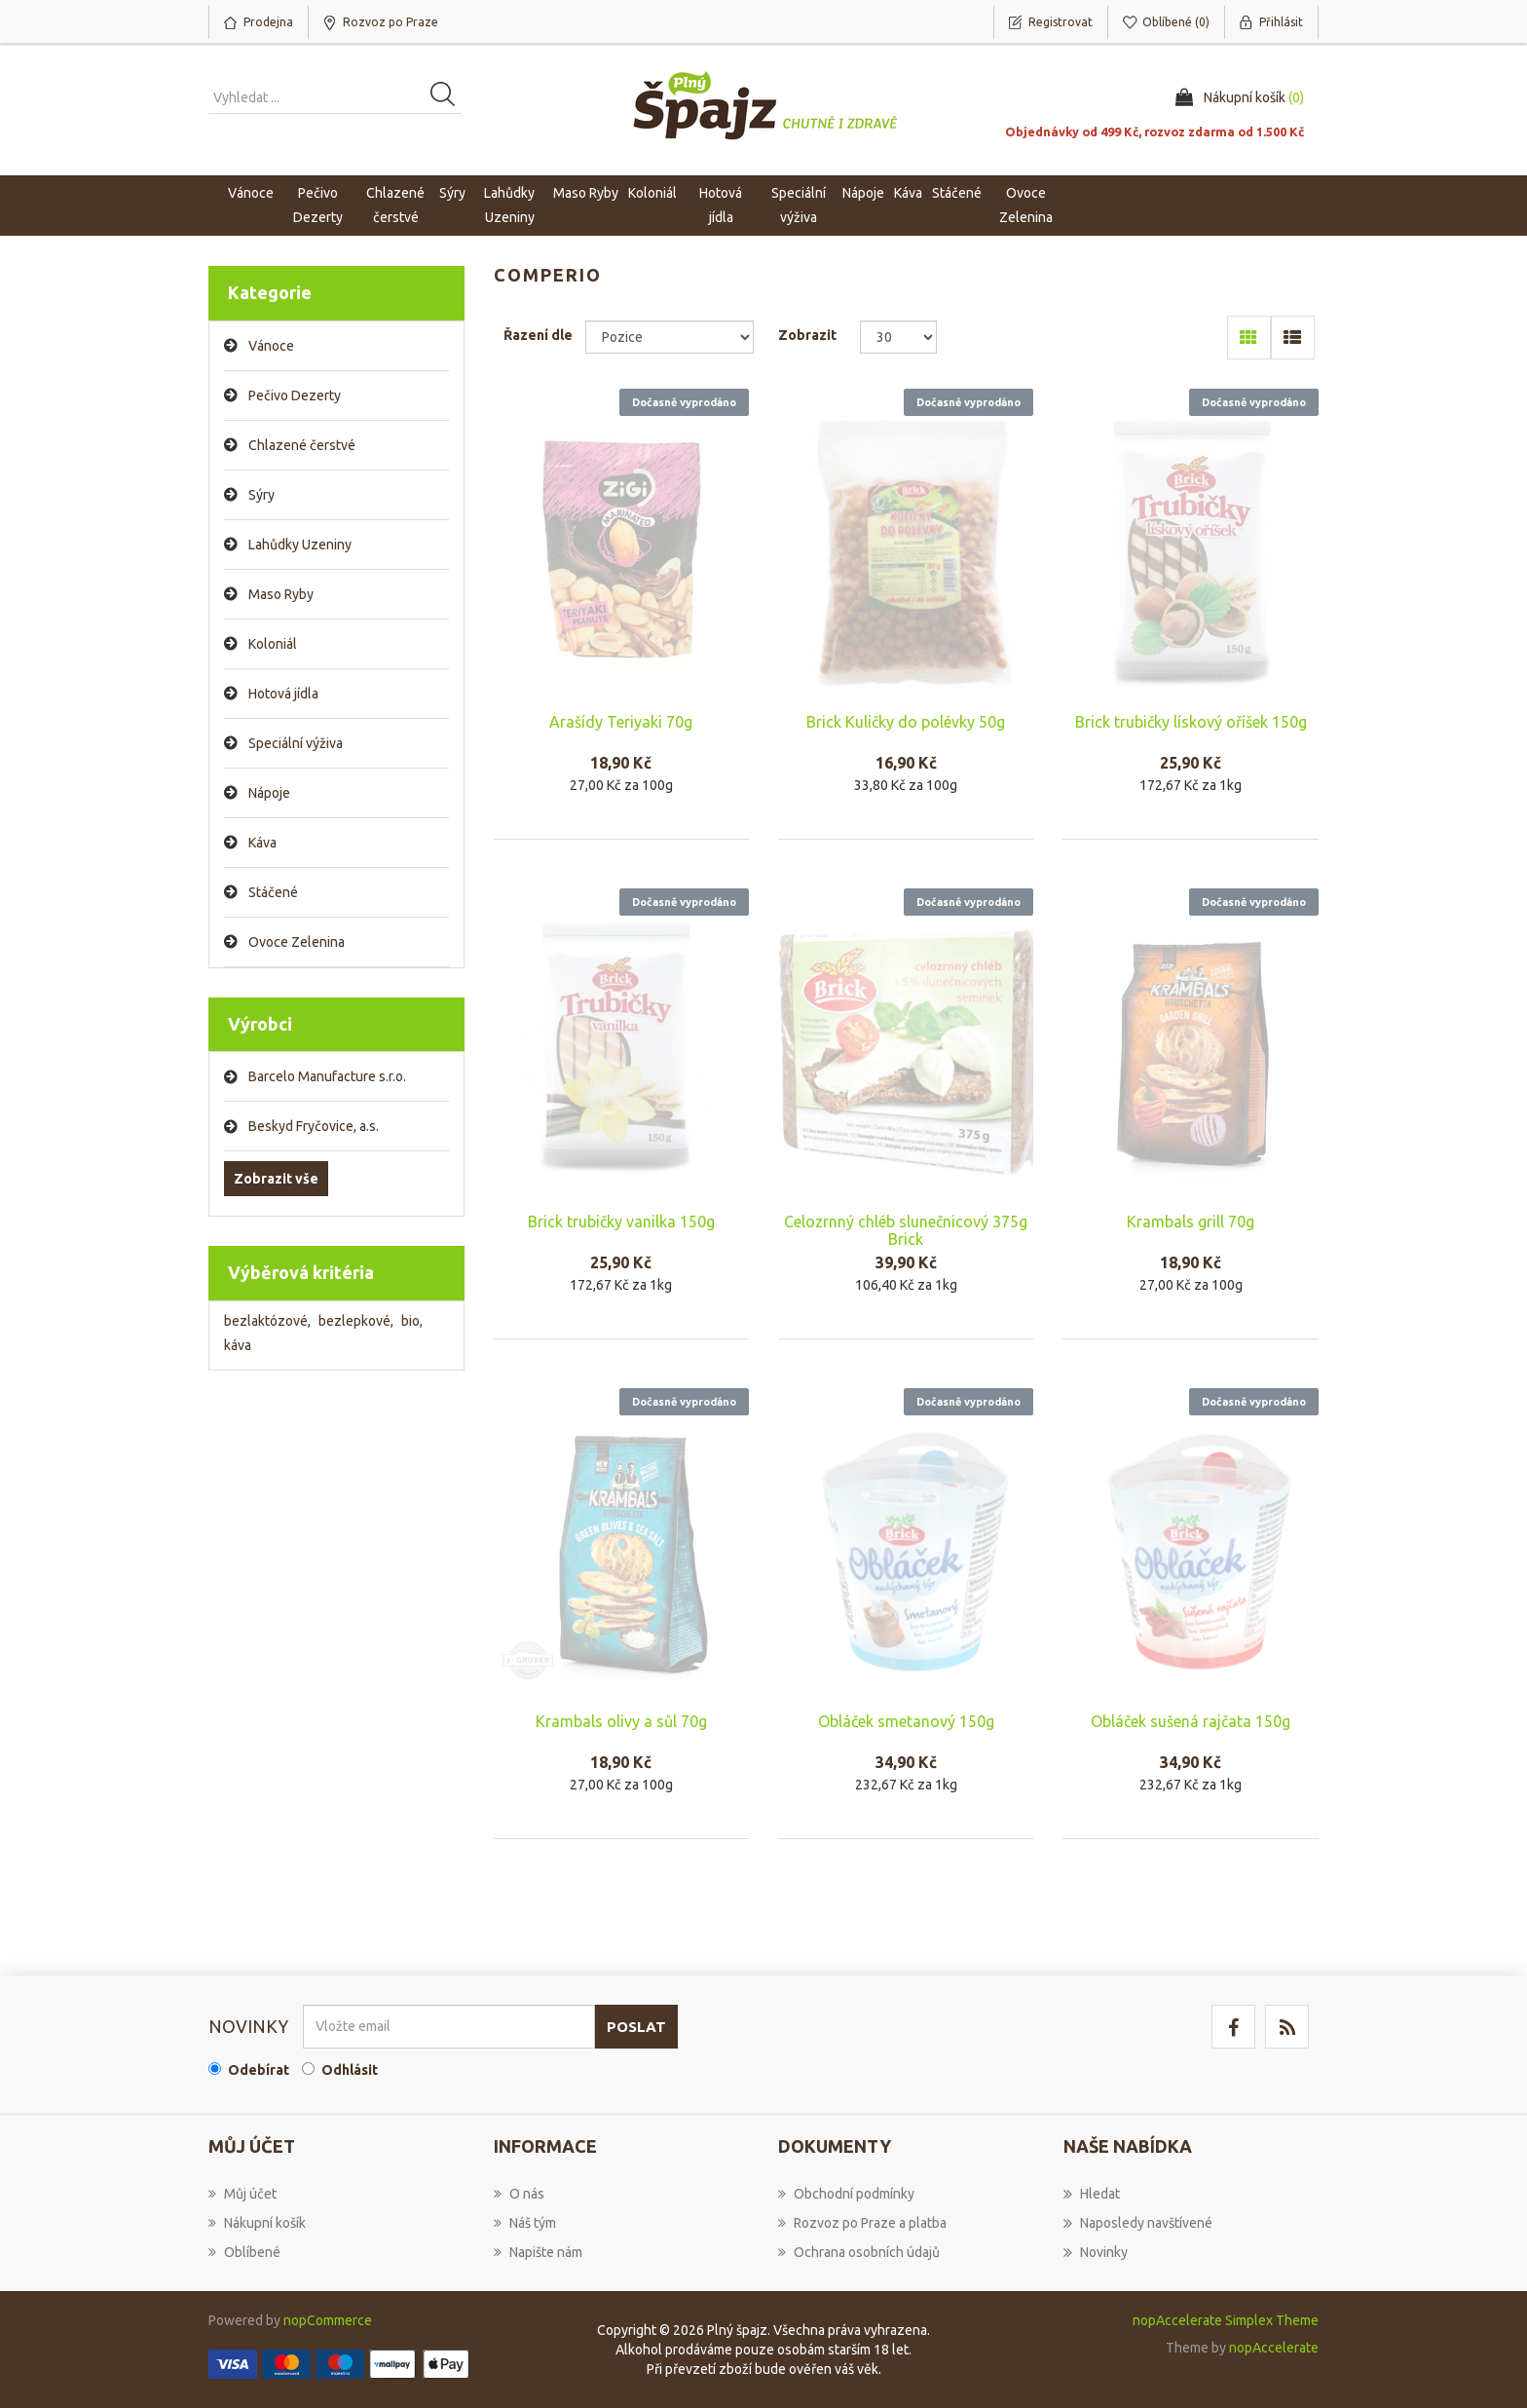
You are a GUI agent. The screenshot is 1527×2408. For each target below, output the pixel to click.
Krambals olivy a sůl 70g (621, 1721)
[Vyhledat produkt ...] (335, 97)
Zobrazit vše (276, 1178)
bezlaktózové (267, 1321)
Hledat (1091, 2193)
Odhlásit (349, 2070)
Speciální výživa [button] (798, 205)
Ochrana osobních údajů (859, 2252)
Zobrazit (807, 335)
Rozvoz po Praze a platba (862, 2223)
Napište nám (538, 2252)
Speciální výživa (295, 743)
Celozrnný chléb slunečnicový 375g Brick (905, 1230)
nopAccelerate (1274, 2347)
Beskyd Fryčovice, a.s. (313, 1126)
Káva (908, 193)
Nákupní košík (257, 2223)
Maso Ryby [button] (585, 193)
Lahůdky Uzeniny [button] (509, 205)
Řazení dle (538, 335)
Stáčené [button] (957, 193)
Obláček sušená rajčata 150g (1190, 1721)
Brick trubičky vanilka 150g (621, 1221)
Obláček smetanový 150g (906, 1721)
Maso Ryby (281, 594)
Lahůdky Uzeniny (300, 544)
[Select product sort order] (669, 337)
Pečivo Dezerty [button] (318, 205)
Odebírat (258, 2070)
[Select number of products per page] (898, 337)
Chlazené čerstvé (301, 445)
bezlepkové (355, 1321)
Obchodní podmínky (846, 2193)
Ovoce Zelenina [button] (1026, 205)
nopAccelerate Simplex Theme (1226, 2320)
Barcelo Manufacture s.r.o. (327, 1076)
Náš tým (525, 2223)
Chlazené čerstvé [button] (395, 205)
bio (412, 1321)
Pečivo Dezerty (294, 395)
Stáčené (273, 892)
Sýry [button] (452, 193)
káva (237, 1345)
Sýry (261, 495)
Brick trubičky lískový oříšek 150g (1191, 722)
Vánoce (251, 193)
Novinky (1095, 2252)
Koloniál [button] (652, 193)
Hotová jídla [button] (720, 205)
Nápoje (269, 793)
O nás (519, 2193)
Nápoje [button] (863, 193)
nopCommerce (327, 2320)
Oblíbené (244, 2252)
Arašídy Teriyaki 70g (620, 722)
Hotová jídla (283, 693)
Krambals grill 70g (1190, 1221)
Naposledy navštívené (1137, 2223)
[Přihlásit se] (449, 2027)
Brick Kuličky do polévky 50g (905, 722)
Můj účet (242, 2193)
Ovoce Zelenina (296, 942)
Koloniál (272, 644)
